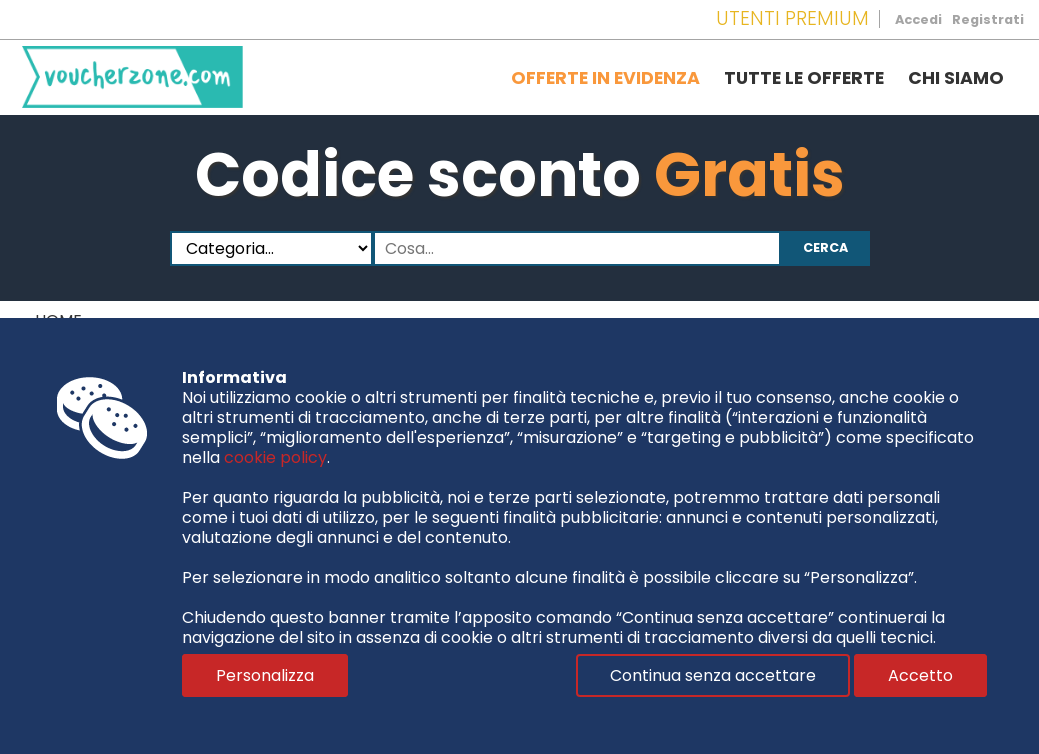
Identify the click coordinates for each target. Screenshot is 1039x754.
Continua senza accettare (713, 675)
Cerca (825, 247)
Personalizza (265, 675)
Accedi (918, 19)
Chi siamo (956, 78)
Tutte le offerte (804, 78)
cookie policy (275, 457)
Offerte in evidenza (605, 78)
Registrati (988, 19)
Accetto (920, 675)
